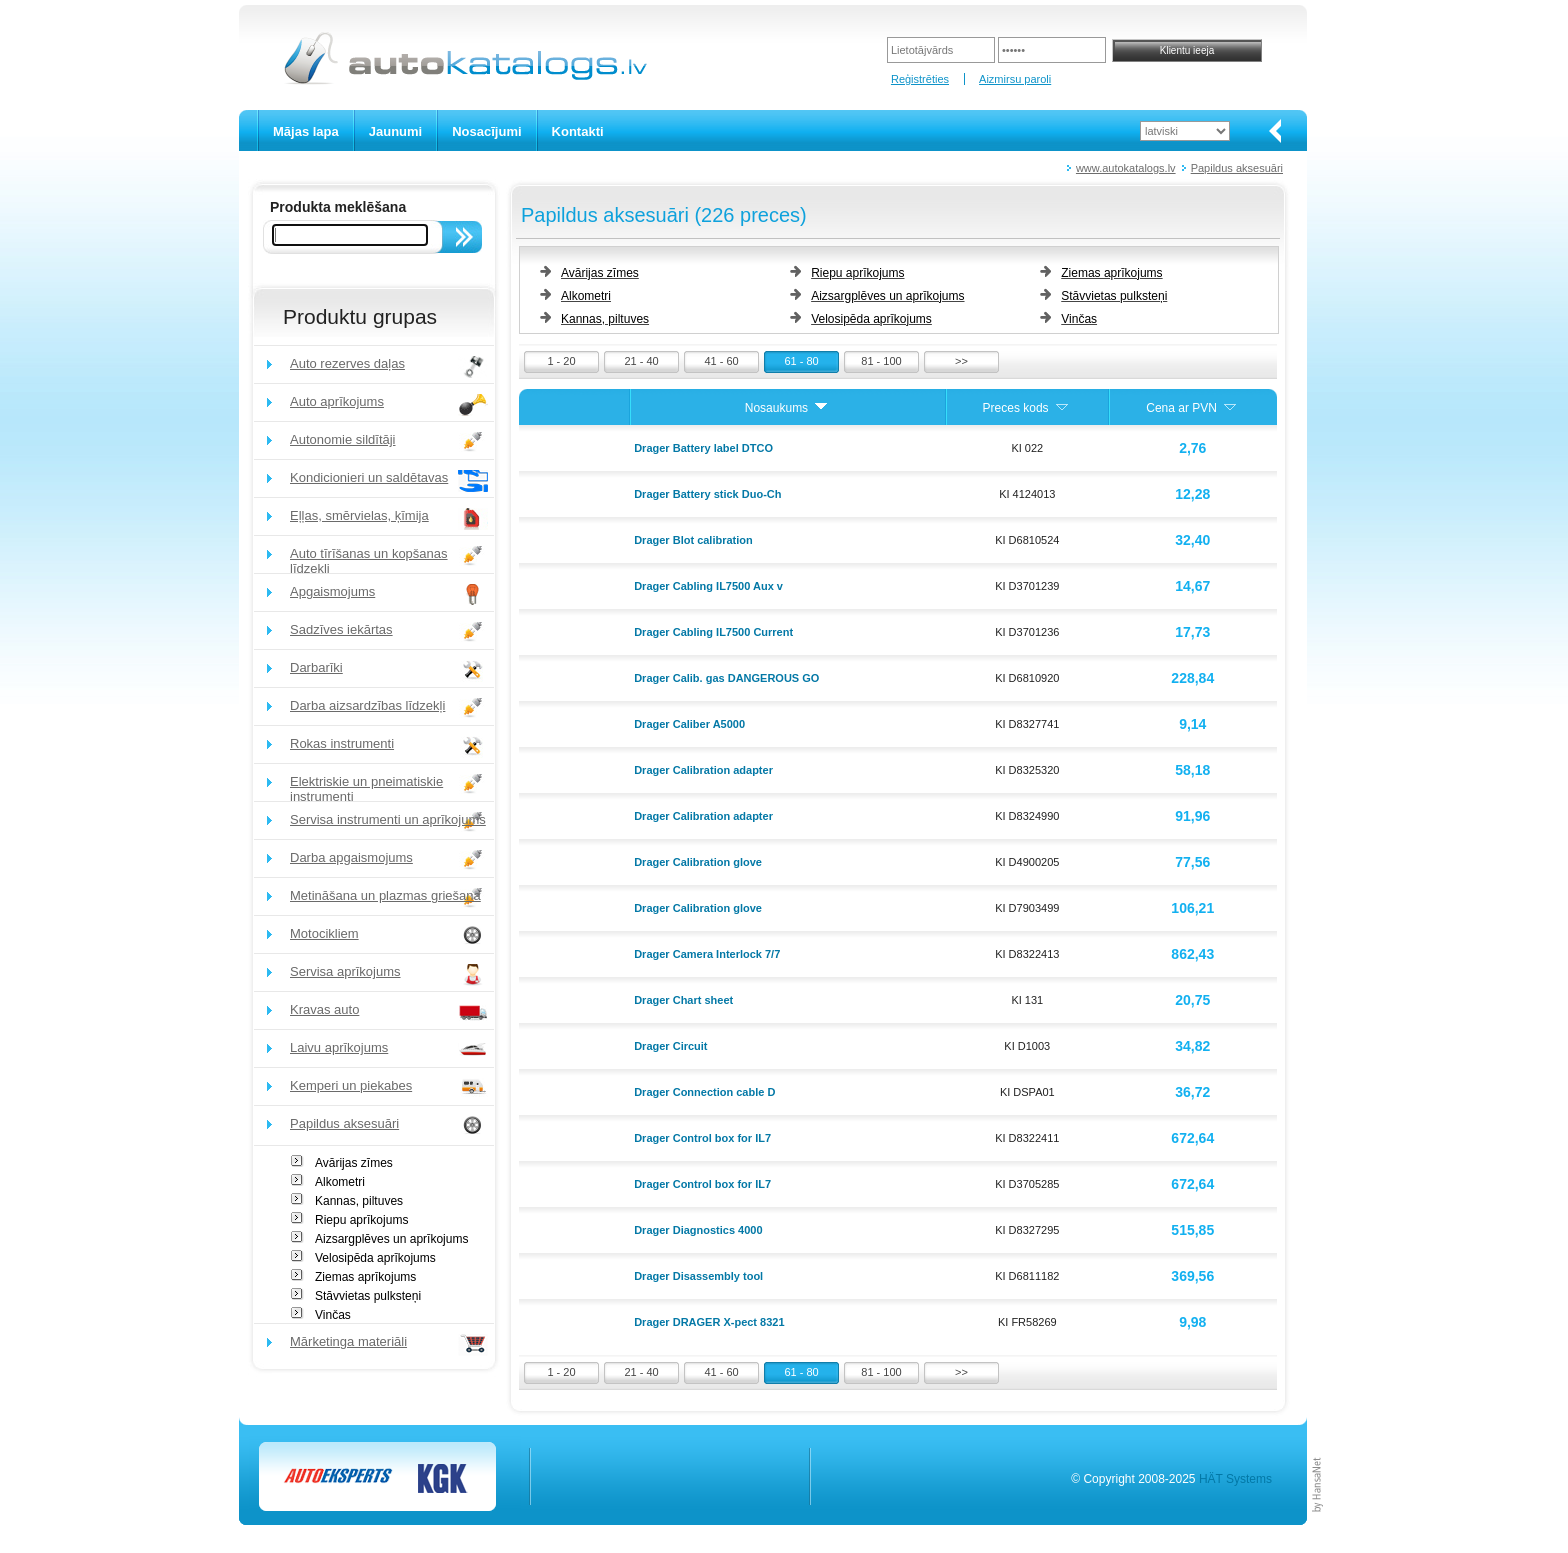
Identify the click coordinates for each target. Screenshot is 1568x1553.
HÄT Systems (1235, 1479)
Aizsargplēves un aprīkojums (391, 1239)
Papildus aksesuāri (1237, 168)
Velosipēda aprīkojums (375, 1258)
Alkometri (340, 1182)
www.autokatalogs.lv (1126, 168)
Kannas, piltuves (359, 1201)
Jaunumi (395, 131)
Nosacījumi (486, 131)
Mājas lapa (306, 131)
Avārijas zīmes (354, 1163)
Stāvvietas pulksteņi (368, 1296)
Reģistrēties (920, 79)
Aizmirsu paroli (1015, 79)
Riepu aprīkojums (361, 1220)
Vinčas (333, 1315)
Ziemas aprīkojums (365, 1277)
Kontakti (578, 131)
